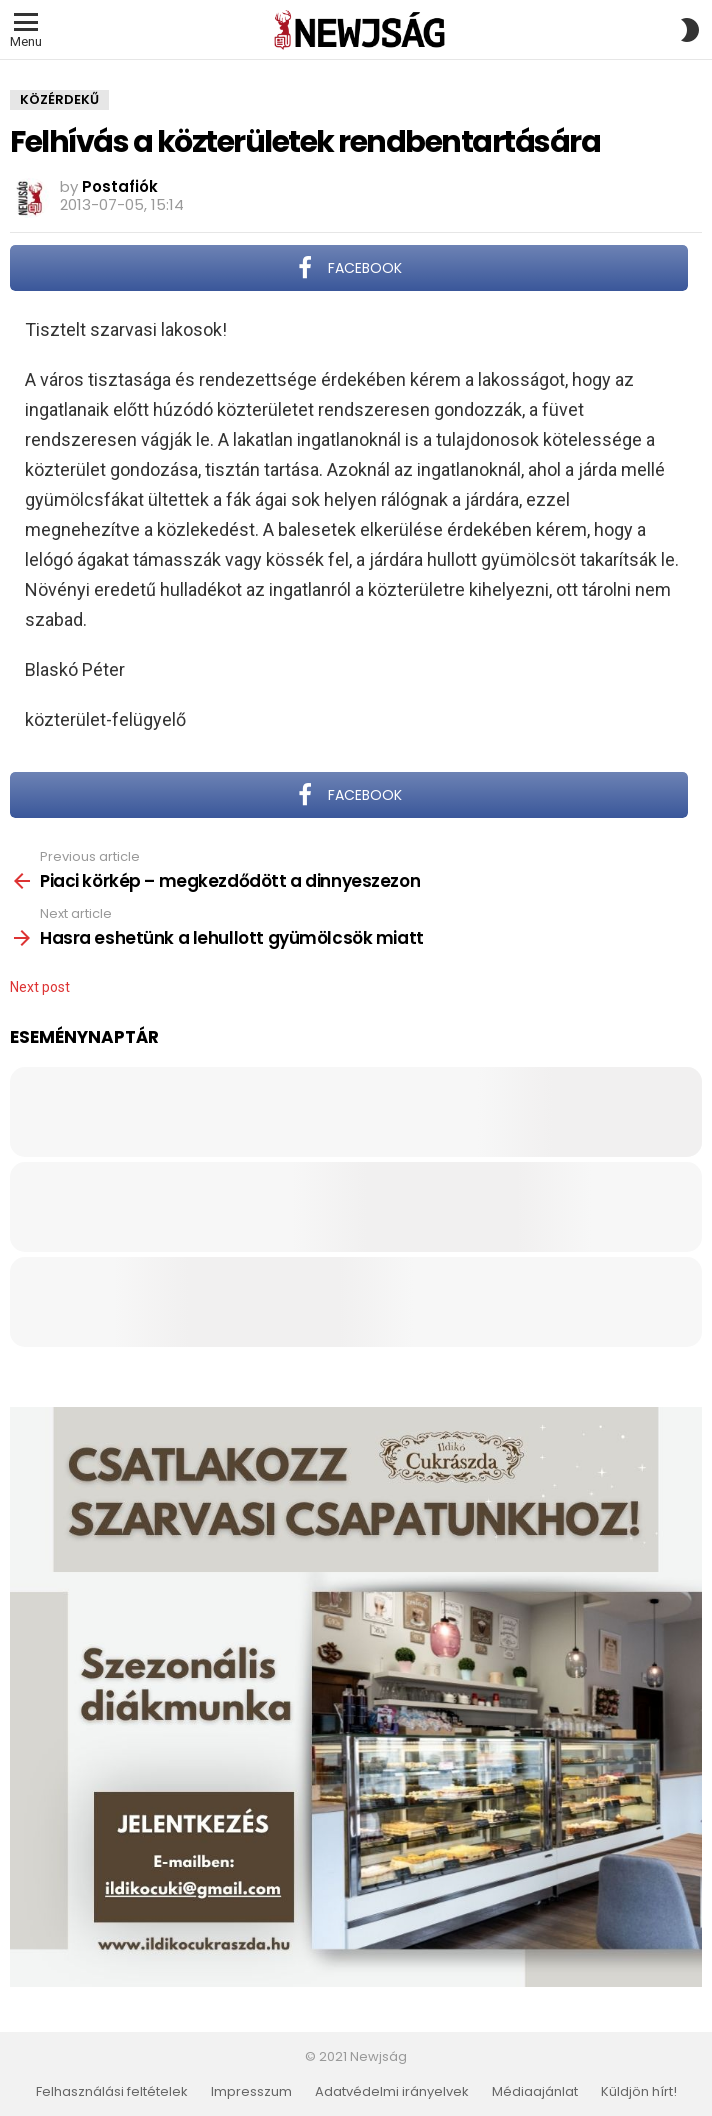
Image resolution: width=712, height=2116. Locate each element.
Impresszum (251, 2092)
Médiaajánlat (535, 2092)
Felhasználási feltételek (112, 2092)
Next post (40, 987)
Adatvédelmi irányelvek (392, 2092)
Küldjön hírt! (639, 2092)
